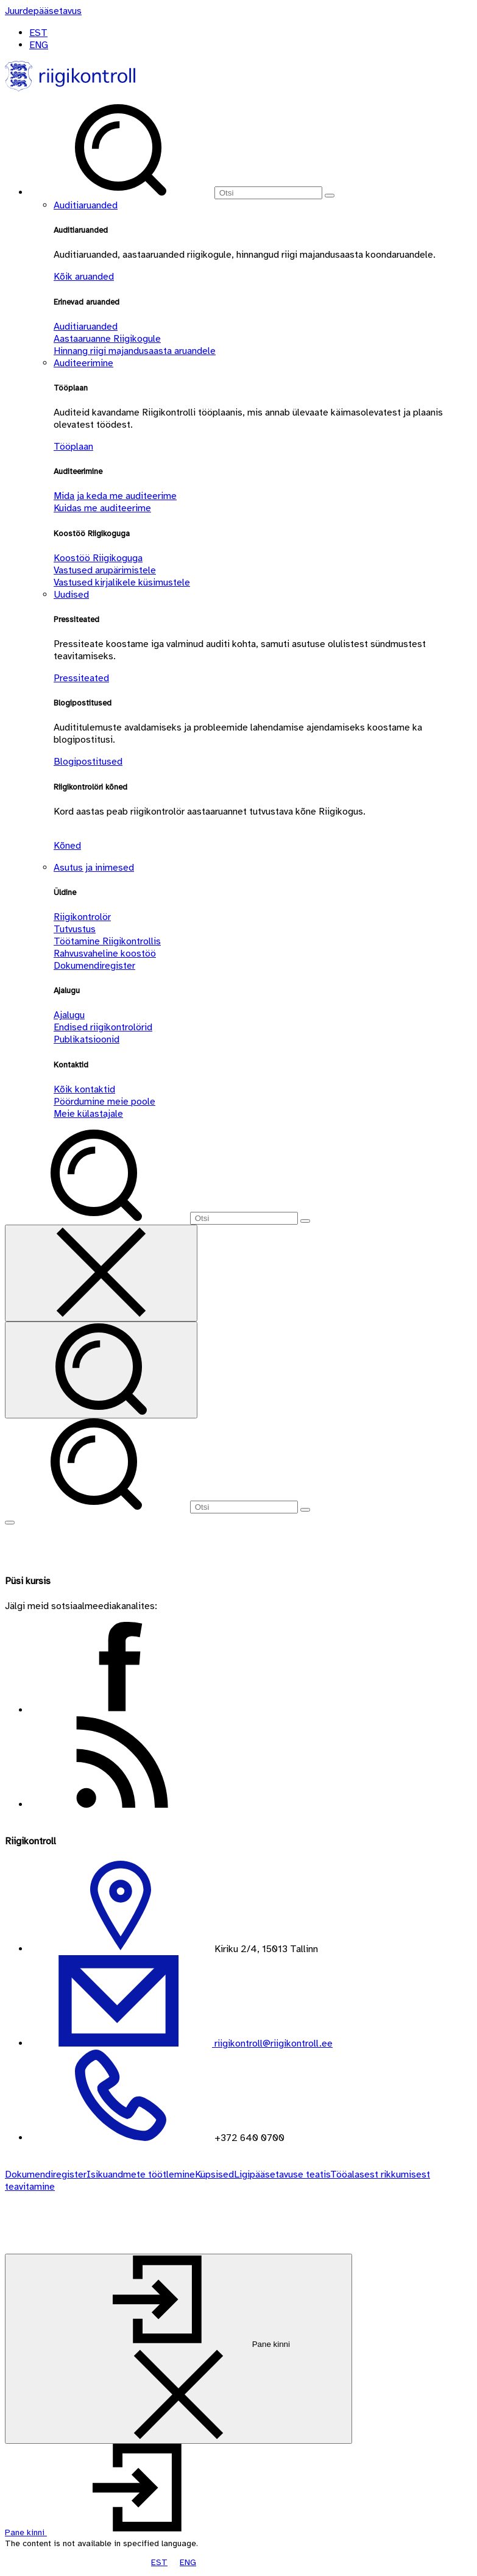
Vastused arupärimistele (105, 570)
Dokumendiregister (94, 966)
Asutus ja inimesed (94, 868)
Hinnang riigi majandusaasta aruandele (135, 351)
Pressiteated (81, 678)
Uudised (71, 595)
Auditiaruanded (86, 205)
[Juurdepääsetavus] (43, 11)
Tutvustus (75, 929)
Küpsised (214, 2174)
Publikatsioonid (86, 1039)
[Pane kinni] (178, 2349)
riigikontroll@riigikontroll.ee (272, 2043)
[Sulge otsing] (101, 1273)
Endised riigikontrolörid (103, 1027)
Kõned (67, 846)
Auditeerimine (83, 363)
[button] (117, 2532)
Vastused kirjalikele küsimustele (122, 582)
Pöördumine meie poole (104, 1101)
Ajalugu (69, 1015)
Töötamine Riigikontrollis (107, 941)
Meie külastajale (88, 1114)
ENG (38, 45)
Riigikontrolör (82, 917)
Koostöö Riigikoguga (98, 558)
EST (38, 33)
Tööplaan (73, 447)
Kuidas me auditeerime (102, 508)
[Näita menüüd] (10, 1522)
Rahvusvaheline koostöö (105, 953)
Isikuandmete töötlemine (141, 2174)
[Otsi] (268, 192)
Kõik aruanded (84, 277)
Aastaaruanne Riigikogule (107, 339)
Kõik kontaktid (84, 1089)
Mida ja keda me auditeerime (115, 496)
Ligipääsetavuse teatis (282, 2174)
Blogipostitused (88, 761)
